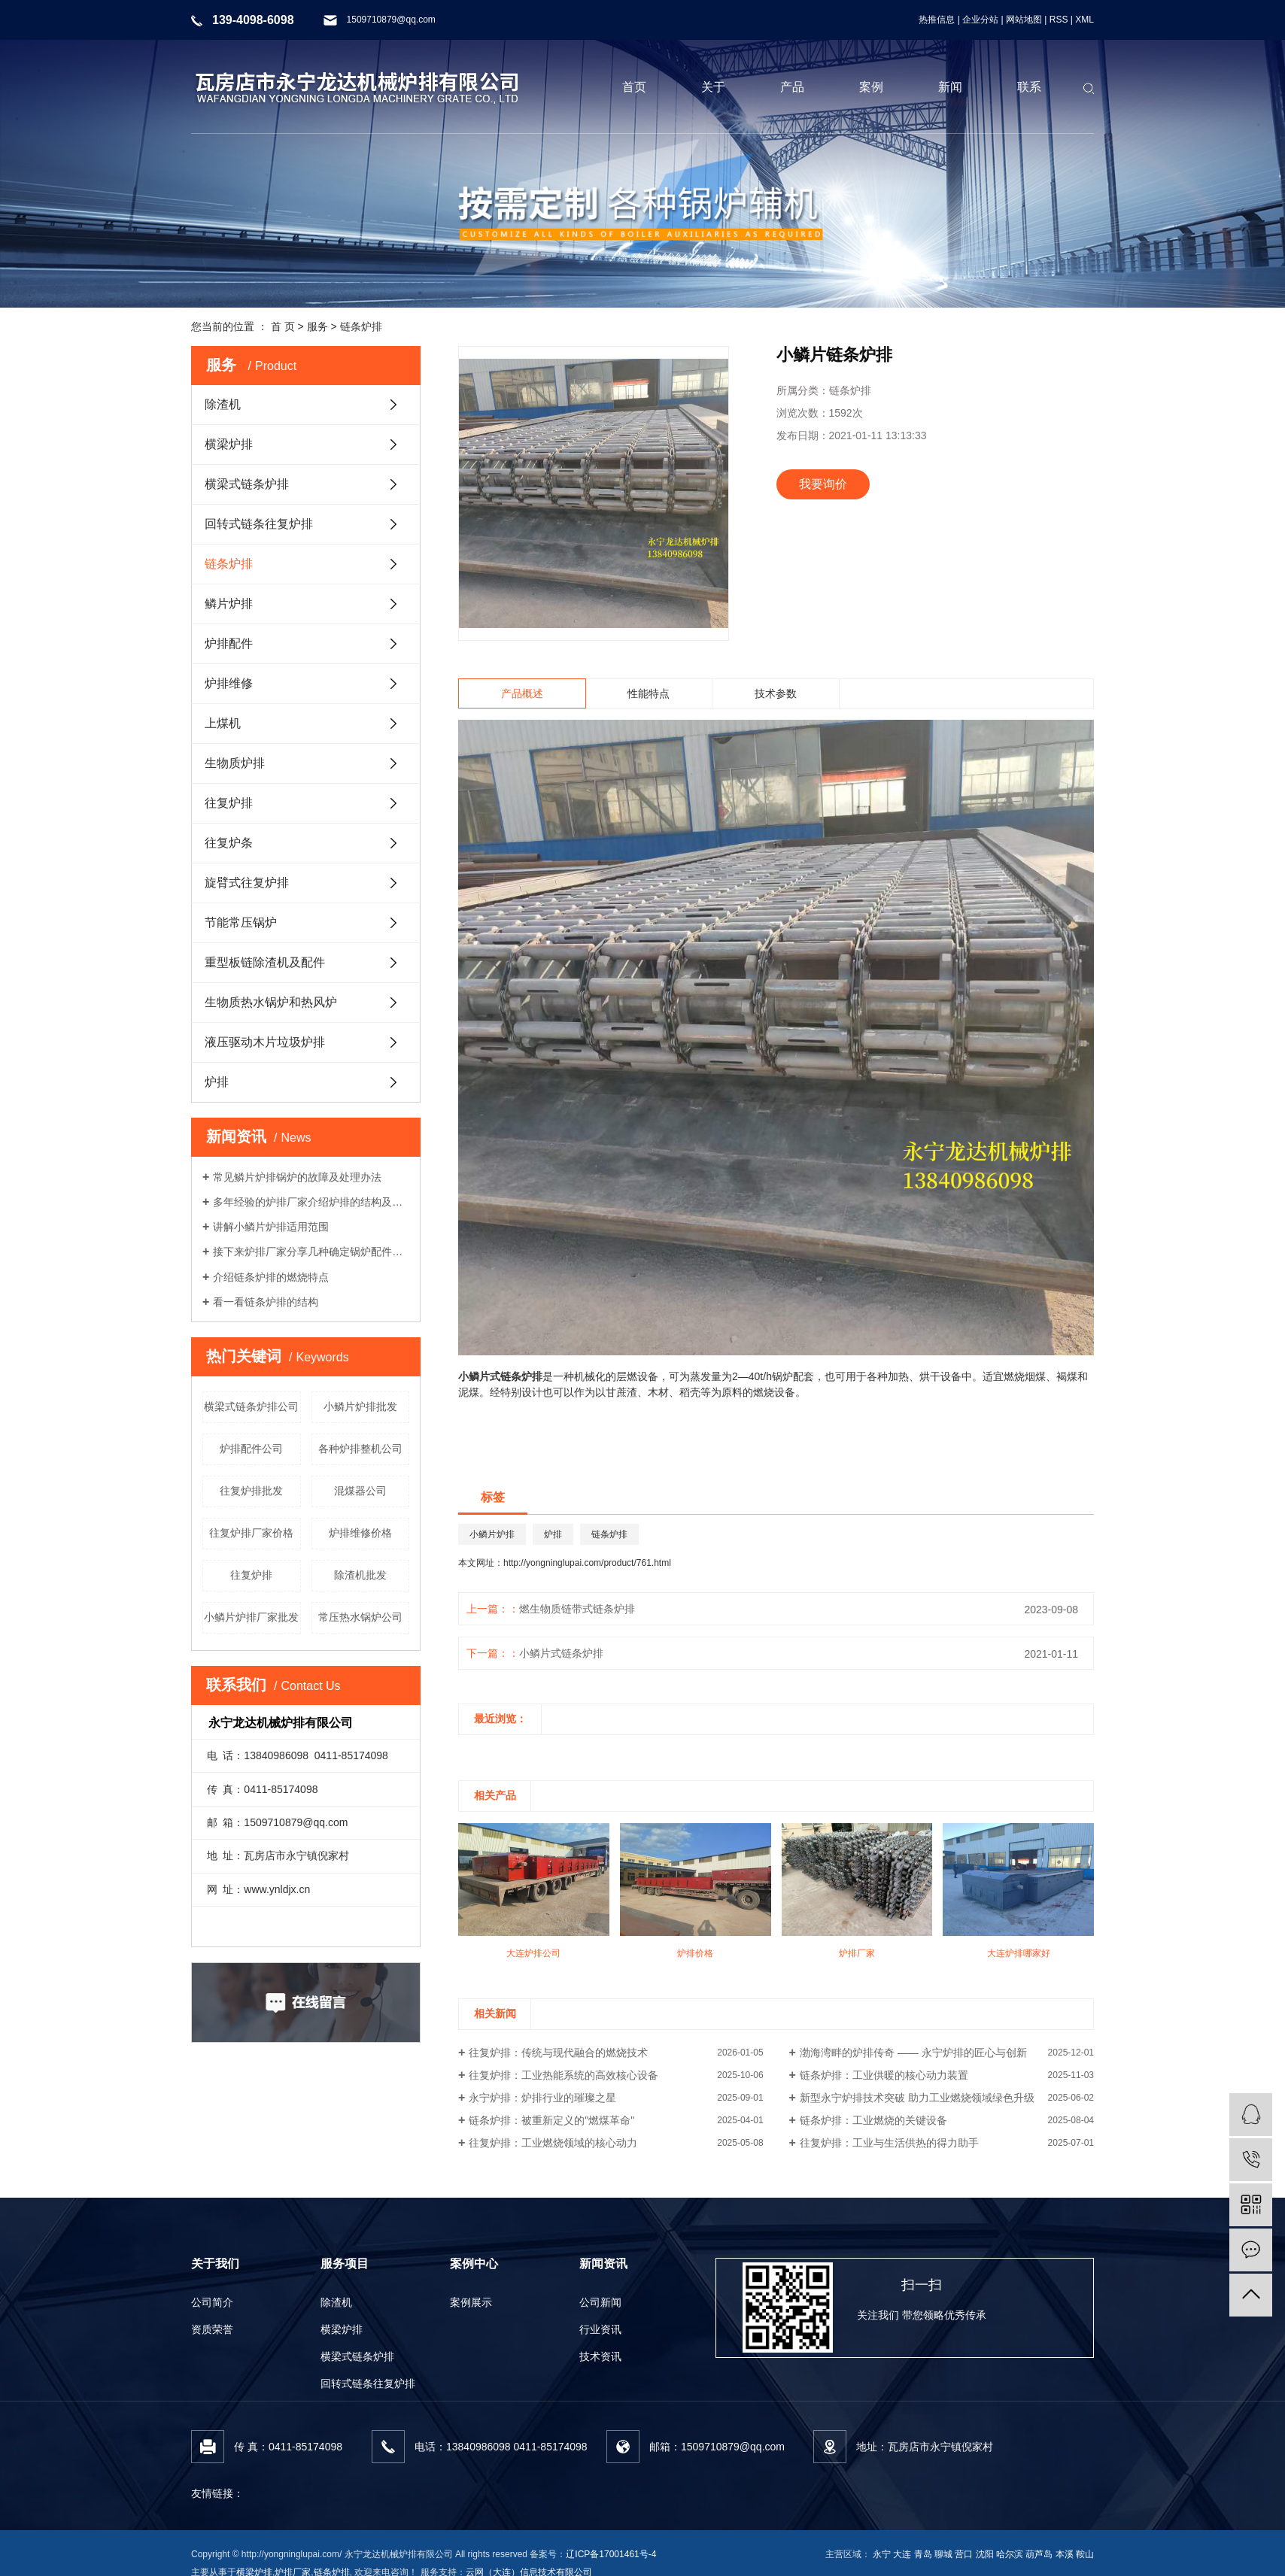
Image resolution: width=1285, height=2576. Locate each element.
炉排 (217, 1082)
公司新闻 (600, 2302)
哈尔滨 (1009, 2554)
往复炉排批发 (251, 1491)
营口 (964, 2554)
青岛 (923, 2554)
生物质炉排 (235, 763)
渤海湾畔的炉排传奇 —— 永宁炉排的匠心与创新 (913, 2053)
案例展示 (471, 2302)
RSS (1059, 19)
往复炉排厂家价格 (251, 1533)
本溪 (1065, 2554)
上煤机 (223, 723)
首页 (634, 86)
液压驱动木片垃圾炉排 (265, 1042)
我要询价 (823, 484)
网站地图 (1024, 19)
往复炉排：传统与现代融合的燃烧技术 (558, 2053)
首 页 (283, 326)
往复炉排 (229, 802)
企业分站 (980, 19)
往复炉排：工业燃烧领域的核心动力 (553, 2143)
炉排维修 (229, 683)
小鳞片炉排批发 (360, 1406)
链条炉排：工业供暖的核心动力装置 (884, 2075)
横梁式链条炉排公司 (251, 1406)
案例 (871, 86)
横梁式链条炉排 (247, 484)
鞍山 (1085, 2554)
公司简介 (212, 2302)
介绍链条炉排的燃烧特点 (271, 1277)
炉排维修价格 (360, 1533)
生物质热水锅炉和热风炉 (271, 1002)
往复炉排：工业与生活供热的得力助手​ (889, 2143)
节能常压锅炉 (241, 922)
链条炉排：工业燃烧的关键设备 (873, 2120)
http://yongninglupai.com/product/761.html (587, 1563)
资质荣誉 (212, 2329)
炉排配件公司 (251, 1449)
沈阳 (985, 2554)
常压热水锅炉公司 (360, 1617)
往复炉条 (229, 842)
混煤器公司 (360, 1491)
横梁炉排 (229, 444)
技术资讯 (600, 2356)
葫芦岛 (1039, 2554)
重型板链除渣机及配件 (265, 962)
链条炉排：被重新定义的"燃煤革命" (551, 2120)
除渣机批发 (360, 1575)
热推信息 (937, 19)
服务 (317, 326)
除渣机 (223, 404)
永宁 (882, 2554)
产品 (792, 86)
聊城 (943, 2554)
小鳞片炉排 (492, 1534)
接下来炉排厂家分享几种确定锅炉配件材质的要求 (311, 1252)
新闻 (950, 86)
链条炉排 (361, 326)
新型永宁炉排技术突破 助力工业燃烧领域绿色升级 (917, 2098)
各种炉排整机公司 (360, 1449)
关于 (713, 86)
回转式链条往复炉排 (259, 523)
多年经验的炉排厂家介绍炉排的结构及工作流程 (311, 1202)
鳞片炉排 (229, 603)
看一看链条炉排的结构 (265, 1302)
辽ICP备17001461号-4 (611, 2554)
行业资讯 (600, 2329)
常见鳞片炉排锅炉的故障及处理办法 (297, 1177)
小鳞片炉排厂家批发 (251, 1617)
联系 (1029, 86)
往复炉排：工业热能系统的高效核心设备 (563, 2075)
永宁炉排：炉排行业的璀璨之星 (542, 2098)
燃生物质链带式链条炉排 (577, 1609)
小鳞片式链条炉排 (561, 1653)
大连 (902, 2554)
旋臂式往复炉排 (247, 882)
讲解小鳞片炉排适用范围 (271, 1227)
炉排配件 (229, 643)
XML (1084, 19)
